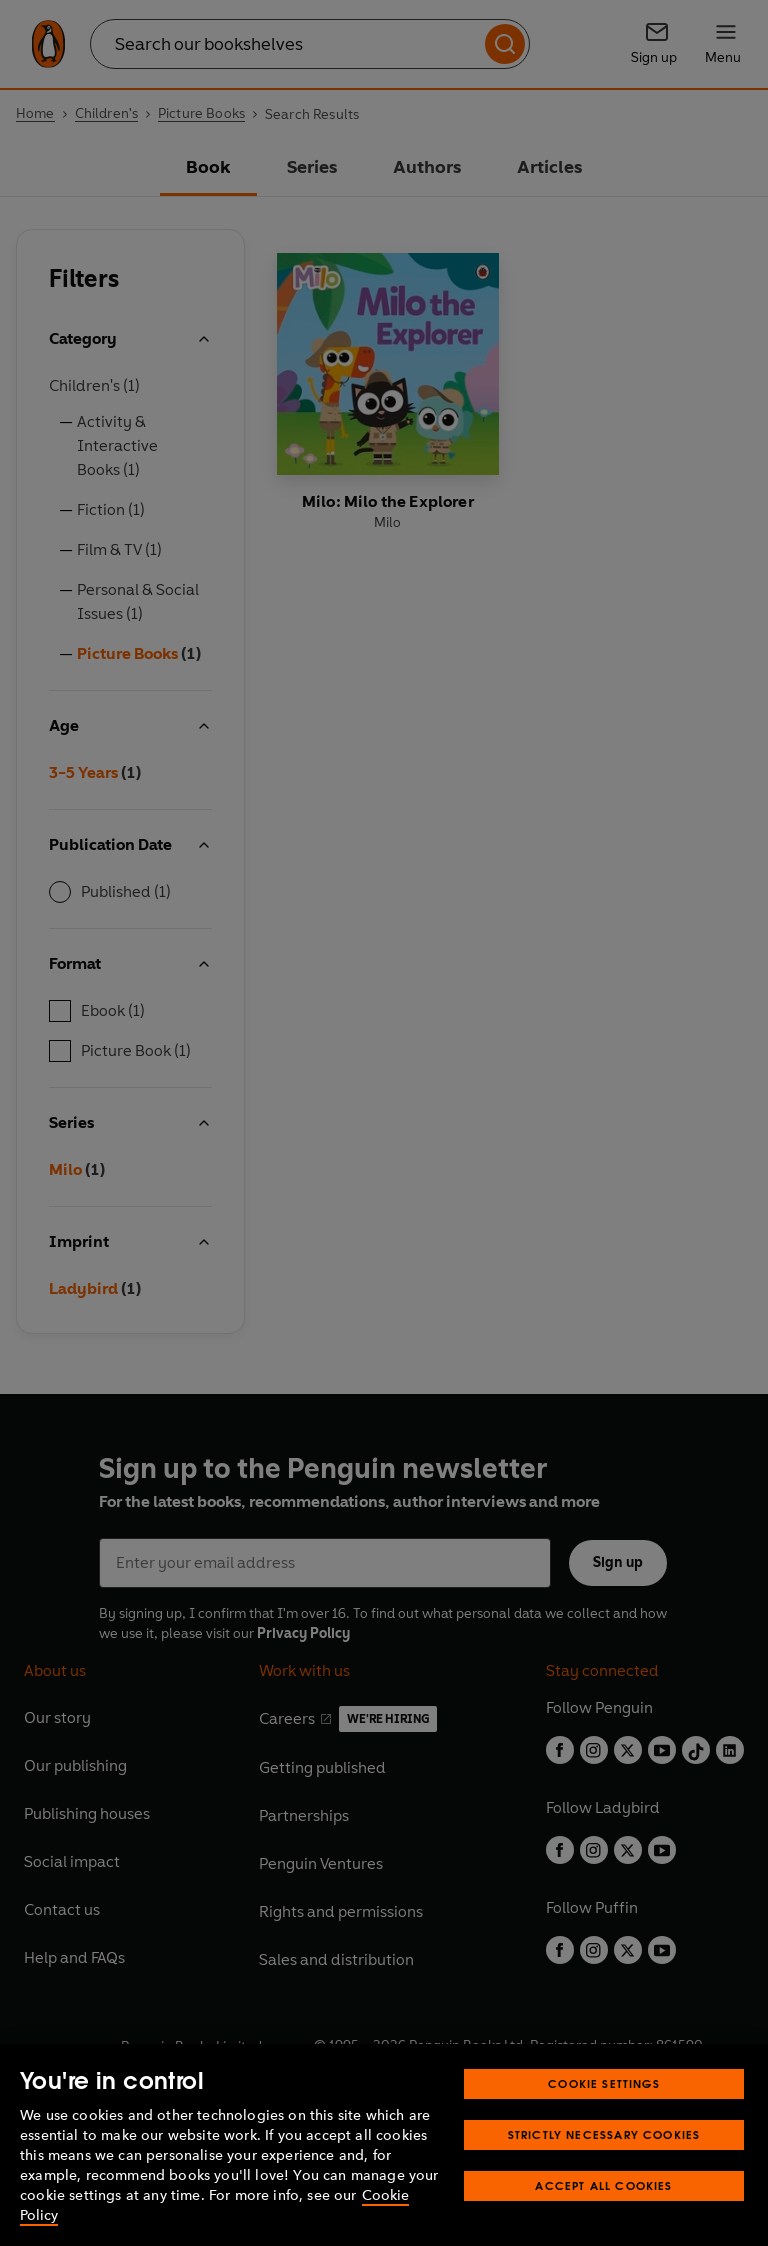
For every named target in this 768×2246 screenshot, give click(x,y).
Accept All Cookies (603, 2185)
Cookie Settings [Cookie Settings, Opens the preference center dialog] (604, 2083)
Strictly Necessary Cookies (604, 2134)
